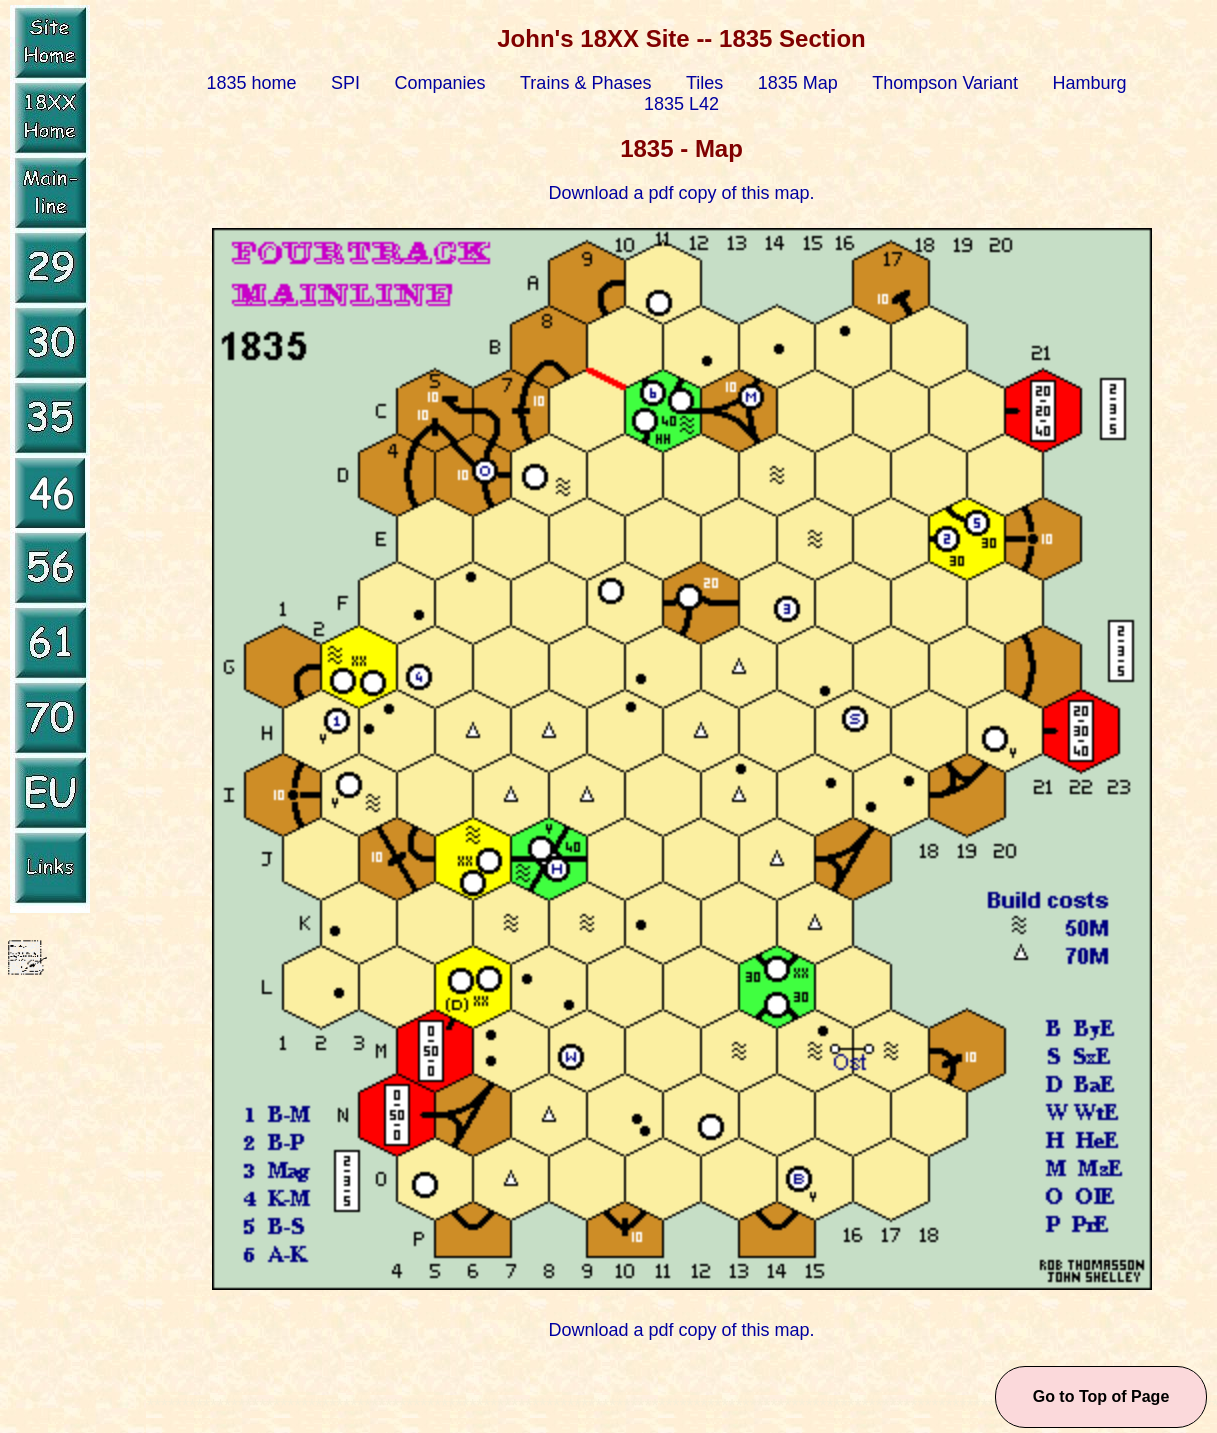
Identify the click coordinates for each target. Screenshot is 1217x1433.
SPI (345, 83)
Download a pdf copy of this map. (681, 193)
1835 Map (798, 83)
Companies (440, 83)
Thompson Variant (945, 83)
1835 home (251, 83)
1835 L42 (681, 104)
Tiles (704, 83)
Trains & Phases (585, 83)
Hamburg (1090, 83)
